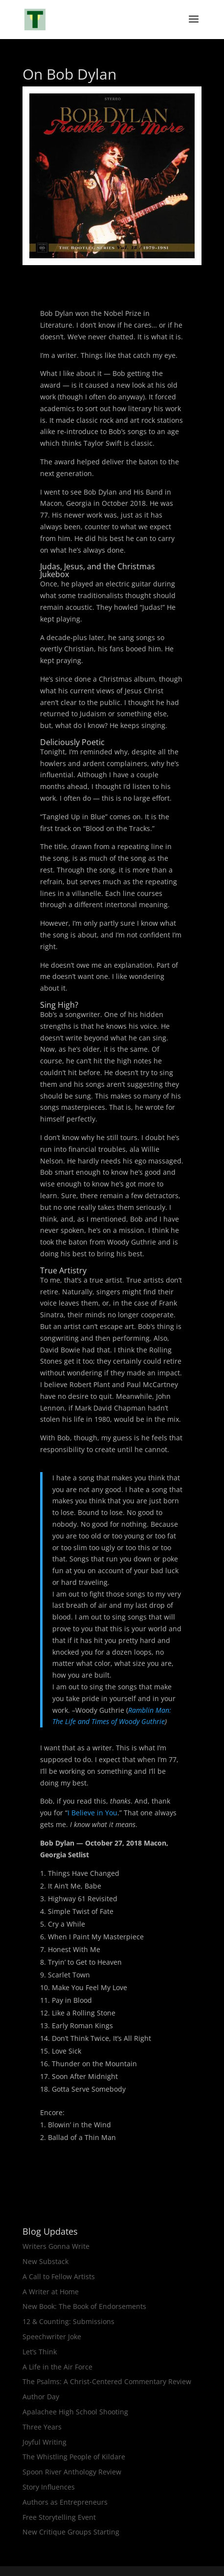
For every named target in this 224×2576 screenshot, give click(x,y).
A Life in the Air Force (57, 2366)
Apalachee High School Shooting (75, 2411)
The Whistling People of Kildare (73, 2456)
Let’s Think (39, 2351)
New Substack (45, 2261)
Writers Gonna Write (56, 2246)
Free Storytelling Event (59, 2517)
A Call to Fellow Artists (58, 2276)
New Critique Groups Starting (70, 2531)
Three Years (42, 2426)
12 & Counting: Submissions (68, 2321)
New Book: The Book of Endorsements (84, 2306)
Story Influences (48, 2487)
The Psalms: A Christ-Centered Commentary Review (106, 2381)
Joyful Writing (44, 2442)
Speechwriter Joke (51, 2336)
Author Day (40, 2396)
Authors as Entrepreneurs (65, 2502)
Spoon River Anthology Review (71, 2471)
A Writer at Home (50, 2291)
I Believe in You (92, 1812)
